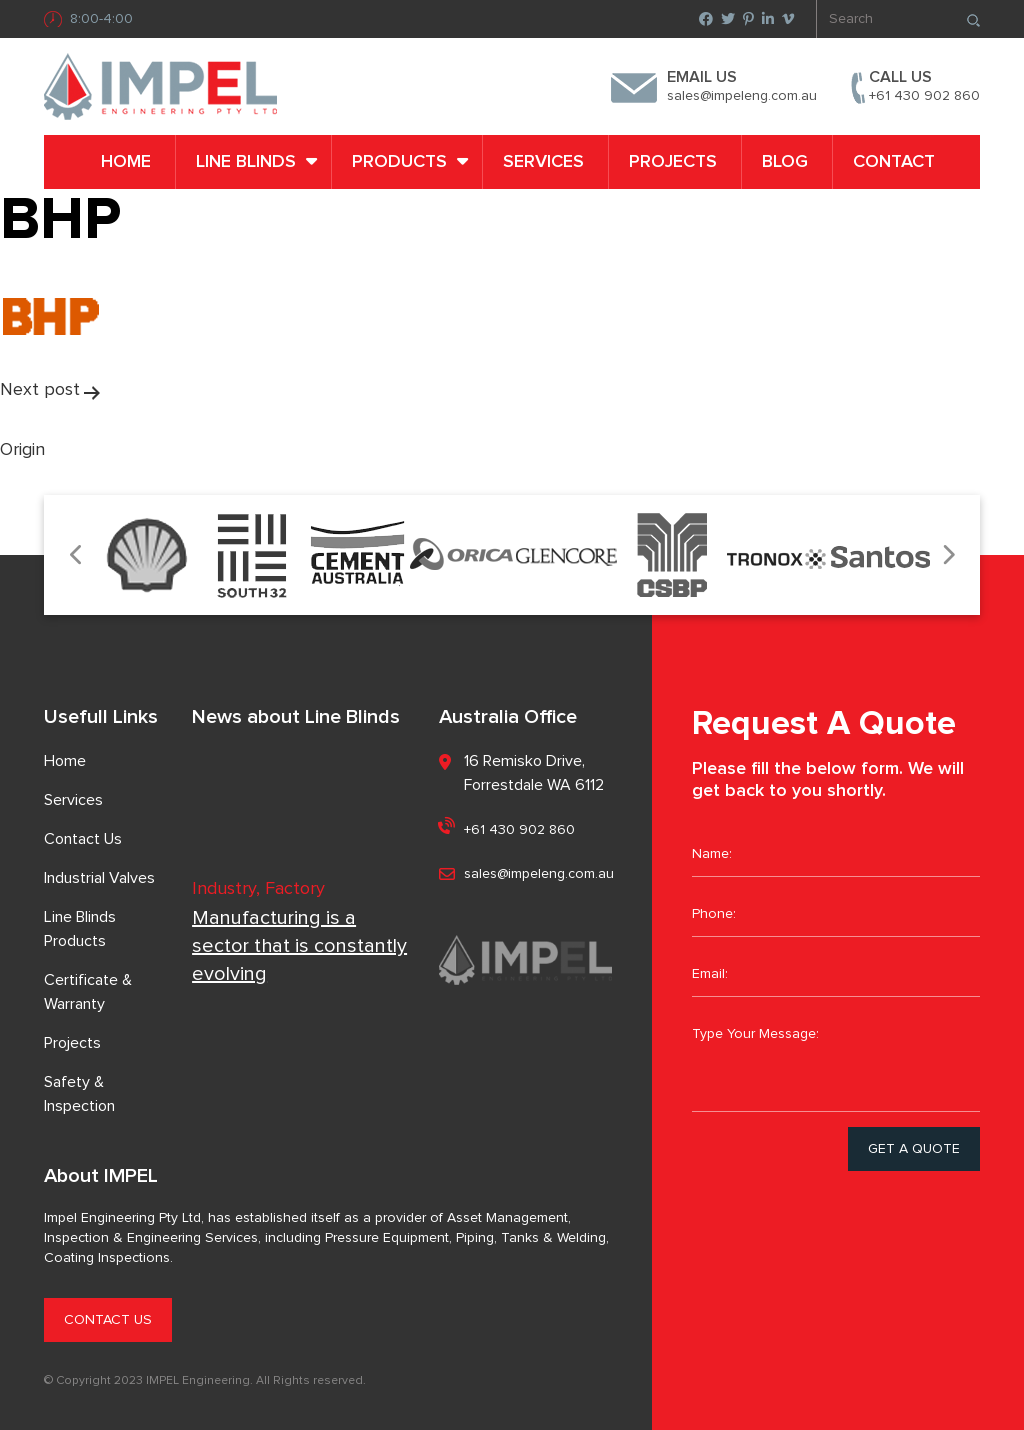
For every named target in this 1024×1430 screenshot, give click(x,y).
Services (543, 162)
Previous (76, 555)
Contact (894, 162)
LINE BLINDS (246, 162)
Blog (785, 162)
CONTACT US (108, 1320)
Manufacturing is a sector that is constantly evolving (299, 946)
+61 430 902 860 (924, 96)
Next (947, 555)
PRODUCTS (399, 162)
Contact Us (83, 839)
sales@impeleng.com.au (742, 96)
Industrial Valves (99, 878)
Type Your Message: (836, 1062)
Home (126, 162)
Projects (673, 162)
